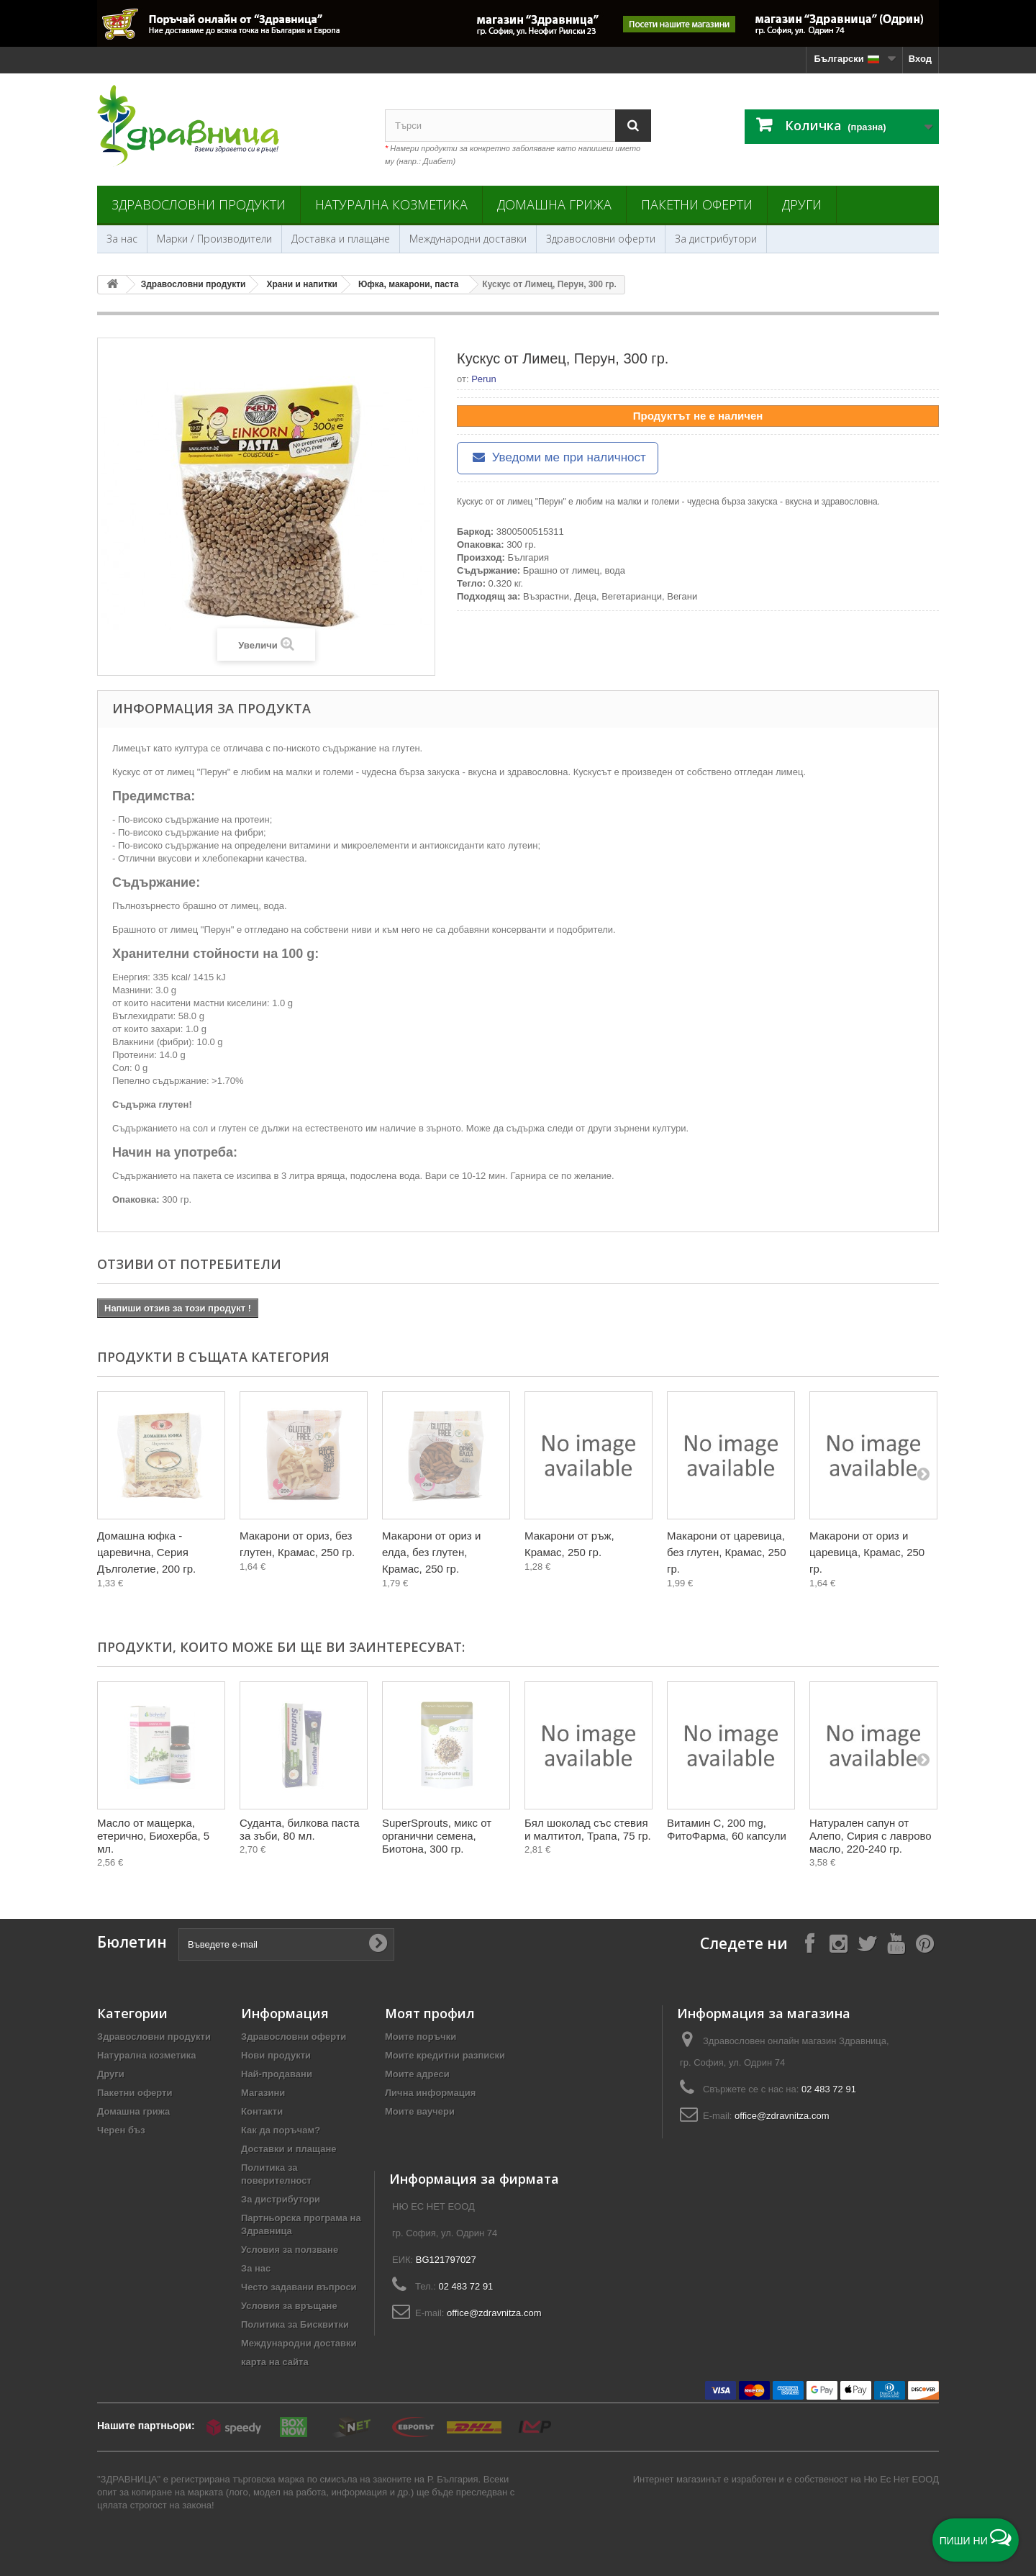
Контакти (262, 2111)
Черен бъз (121, 2130)
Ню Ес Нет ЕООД (901, 2479)
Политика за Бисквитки (295, 2324)
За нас (121, 238)
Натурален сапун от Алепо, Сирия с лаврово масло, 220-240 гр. (870, 1836)
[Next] (923, 1473)
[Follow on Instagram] (838, 1943)
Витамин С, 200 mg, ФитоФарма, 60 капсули (726, 1829)
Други (802, 204)
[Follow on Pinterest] (924, 1943)
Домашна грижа (554, 204)
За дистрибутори (716, 238)
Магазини (263, 2092)
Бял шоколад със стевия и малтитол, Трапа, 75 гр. (587, 1829)
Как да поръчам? (280, 2130)
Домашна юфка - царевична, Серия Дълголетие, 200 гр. (146, 1552)
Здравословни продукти (199, 204)
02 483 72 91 (828, 2089)
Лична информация (430, 2092)
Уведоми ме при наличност (557, 457)
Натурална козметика (391, 204)
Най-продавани (276, 2074)
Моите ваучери (420, 2111)
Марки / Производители (214, 238)
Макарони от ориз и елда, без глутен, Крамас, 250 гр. (431, 1552)
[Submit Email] (377, 1944)
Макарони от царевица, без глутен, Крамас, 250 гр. (726, 1552)
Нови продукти (276, 2055)
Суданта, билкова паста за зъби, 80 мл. (300, 1829)
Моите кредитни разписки (445, 2055)
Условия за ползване (289, 2249)
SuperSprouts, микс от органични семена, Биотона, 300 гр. (436, 1836)
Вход (920, 58)
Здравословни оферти (600, 238)
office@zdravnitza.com (782, 2115)
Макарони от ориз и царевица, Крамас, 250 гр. (866, 1552)
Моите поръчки (420, 2036)
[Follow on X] (867, 1943)
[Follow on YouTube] (895, 1943)
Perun (483, 379)
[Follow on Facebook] (809, 1943)
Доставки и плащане (289, 2148)
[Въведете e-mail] (286, 1944)
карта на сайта (275, 2361)
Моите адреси (417, 2074)
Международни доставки (468, 238)
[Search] (633, 125)
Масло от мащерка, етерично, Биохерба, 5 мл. (153, 1836)
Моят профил (430, 2013)
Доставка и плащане (340, 238)
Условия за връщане (289, 2305)
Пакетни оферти (697, 204)
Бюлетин (132, 1942)
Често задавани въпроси (299, 2287)
